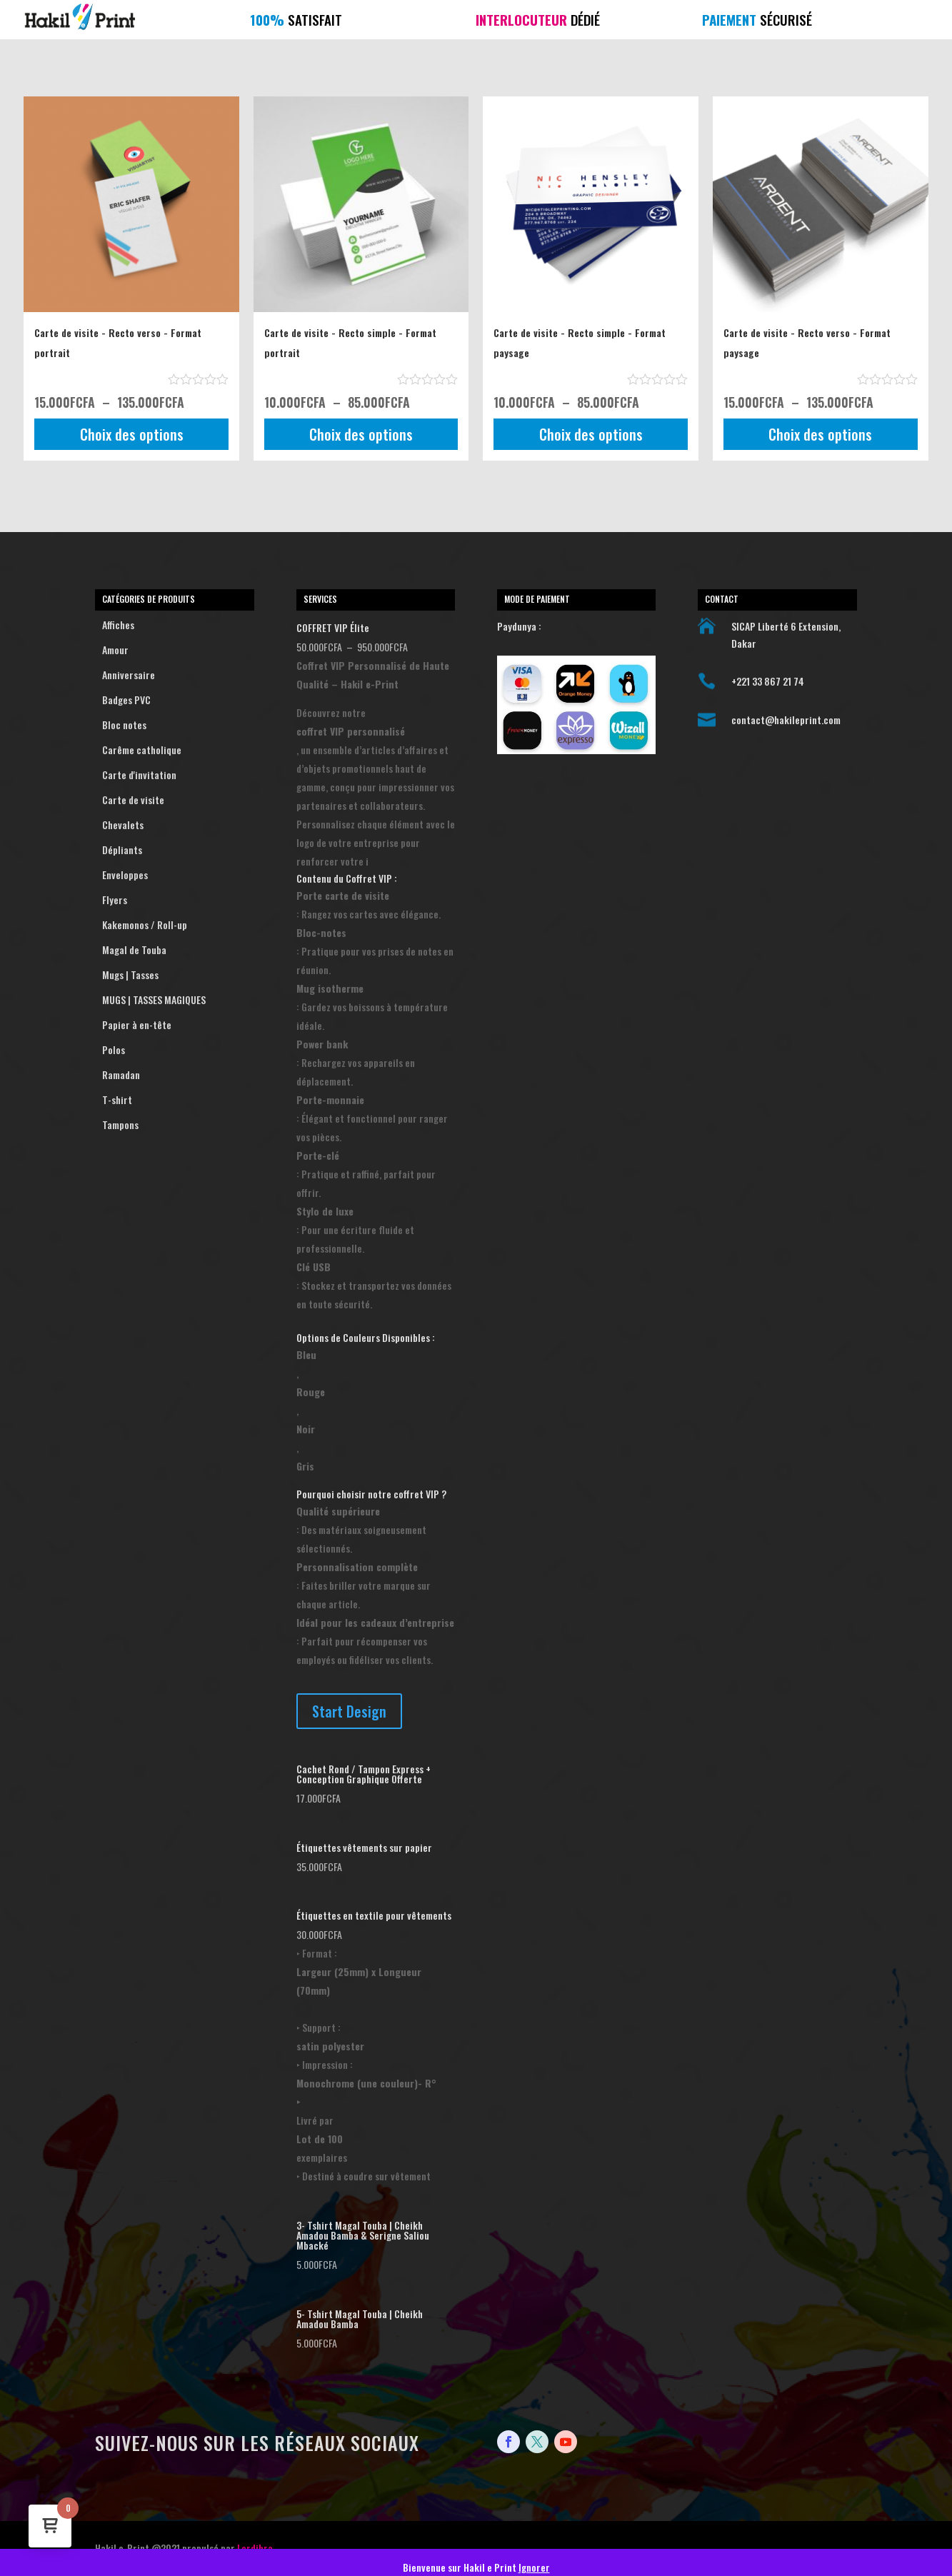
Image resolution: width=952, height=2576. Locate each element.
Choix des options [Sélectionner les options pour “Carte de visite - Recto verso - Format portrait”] (132, 434)
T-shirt (174, 1100)
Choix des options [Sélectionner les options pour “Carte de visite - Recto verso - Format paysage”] (820, 434)
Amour (174, 650)
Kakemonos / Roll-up (174, 925)
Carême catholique (174, 750)
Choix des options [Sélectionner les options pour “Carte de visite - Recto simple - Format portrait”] (361, 434)
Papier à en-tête (174, 1025)
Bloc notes (174, 725)
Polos (174, 1050)
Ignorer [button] (534, 2567)
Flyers (174, 900)
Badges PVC (174, 700)
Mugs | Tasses (174, 975)
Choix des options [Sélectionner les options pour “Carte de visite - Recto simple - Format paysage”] (591, 434)
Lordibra (255, 2547)
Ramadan (174, 1075)
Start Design (349, 1711)
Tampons (174, 1125)
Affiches (174, 625)
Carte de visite (174, 800)
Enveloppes (174, 875)
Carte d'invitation (174, 775)
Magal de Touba (174, 950)
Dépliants (174, 850)
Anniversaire (174, 675)
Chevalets (174, 825)
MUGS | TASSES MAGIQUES (174, 1000)
